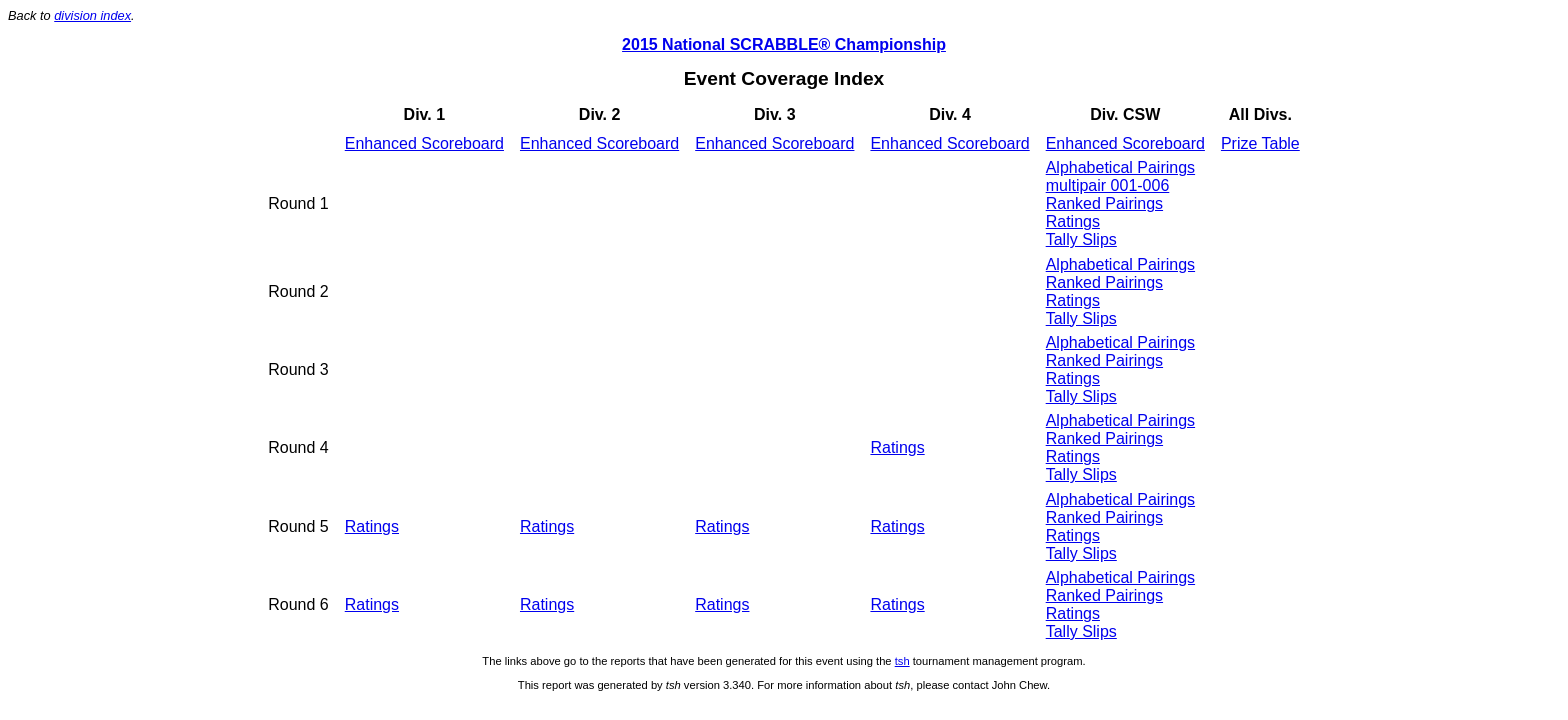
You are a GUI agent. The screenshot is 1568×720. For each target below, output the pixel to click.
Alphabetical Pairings (1120, 167)
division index (92, 15)
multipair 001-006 (1108, 185)
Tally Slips (1081, 239)
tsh (902, 661)
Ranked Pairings (1104, 203)
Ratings (1073, 221)
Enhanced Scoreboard (424, 143)
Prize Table (1260, 143)
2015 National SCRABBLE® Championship (784, 44)
